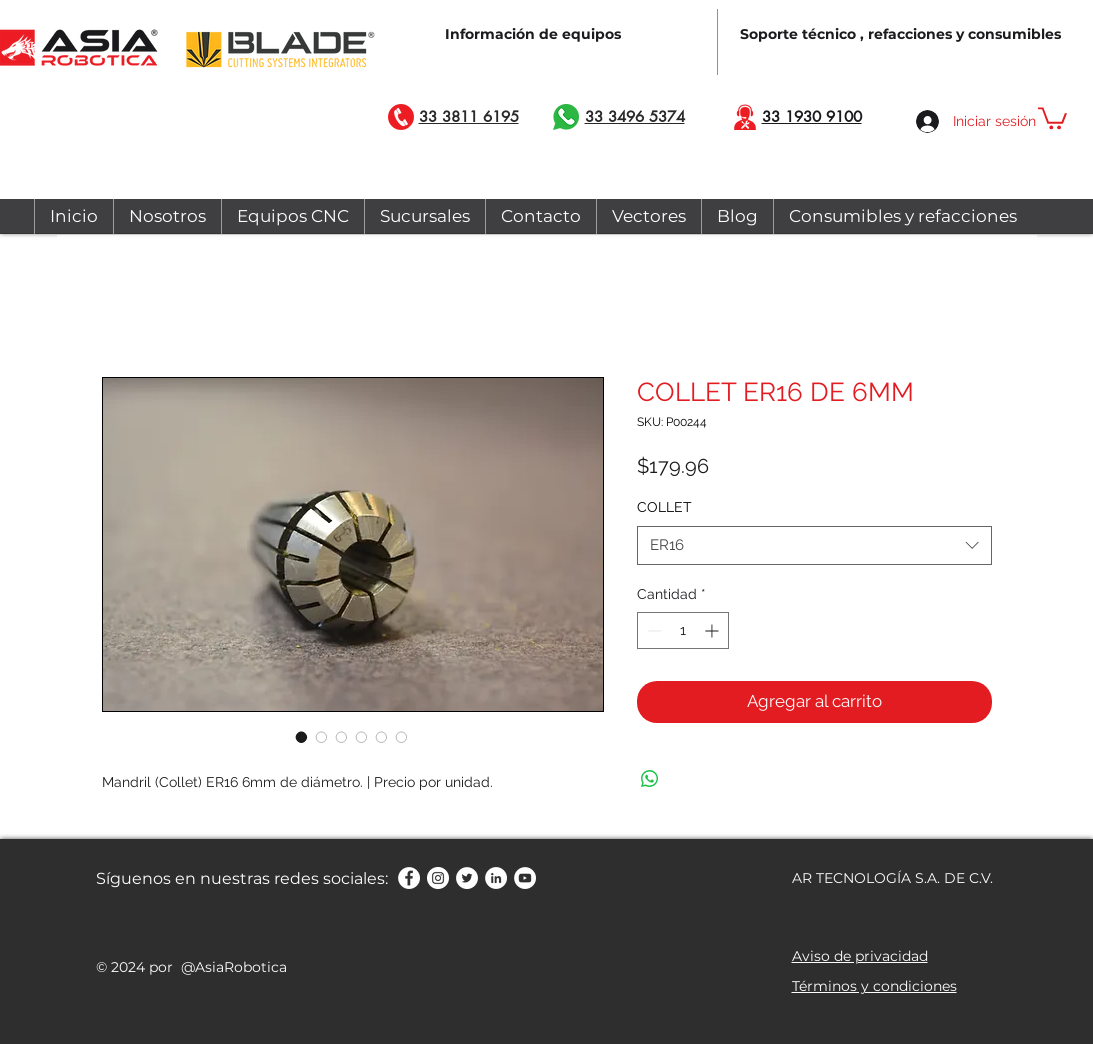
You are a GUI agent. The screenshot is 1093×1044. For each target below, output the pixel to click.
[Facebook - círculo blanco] (409, 878)
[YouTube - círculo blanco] (525, 878)
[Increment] (713, 630)
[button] (1052, 117)
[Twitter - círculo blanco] (467, 878)
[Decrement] (652, 630)
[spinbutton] (683, 630)
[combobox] (814, 545)
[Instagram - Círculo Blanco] (438, 878)
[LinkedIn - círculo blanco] (496, 878)
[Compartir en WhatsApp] (650, 779)
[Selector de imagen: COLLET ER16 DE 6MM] (302, 737)
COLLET (664, 507)
